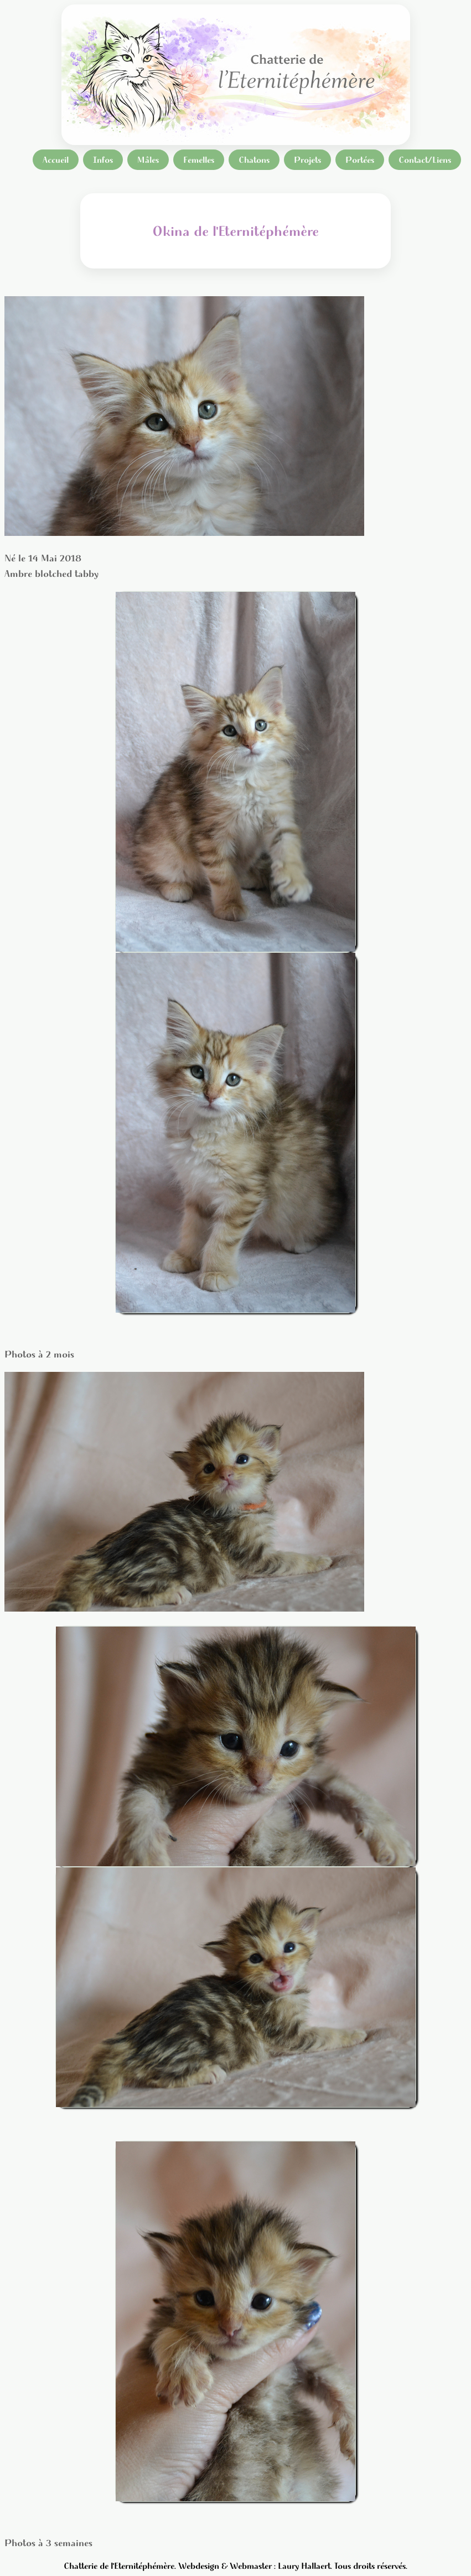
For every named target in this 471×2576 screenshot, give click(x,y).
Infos (103, 160)
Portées (359, 160)
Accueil (56, 160)
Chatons (254, 160)
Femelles (198, 160)
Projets (307, 160)
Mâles (148, 160)
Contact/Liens (424, 160)
